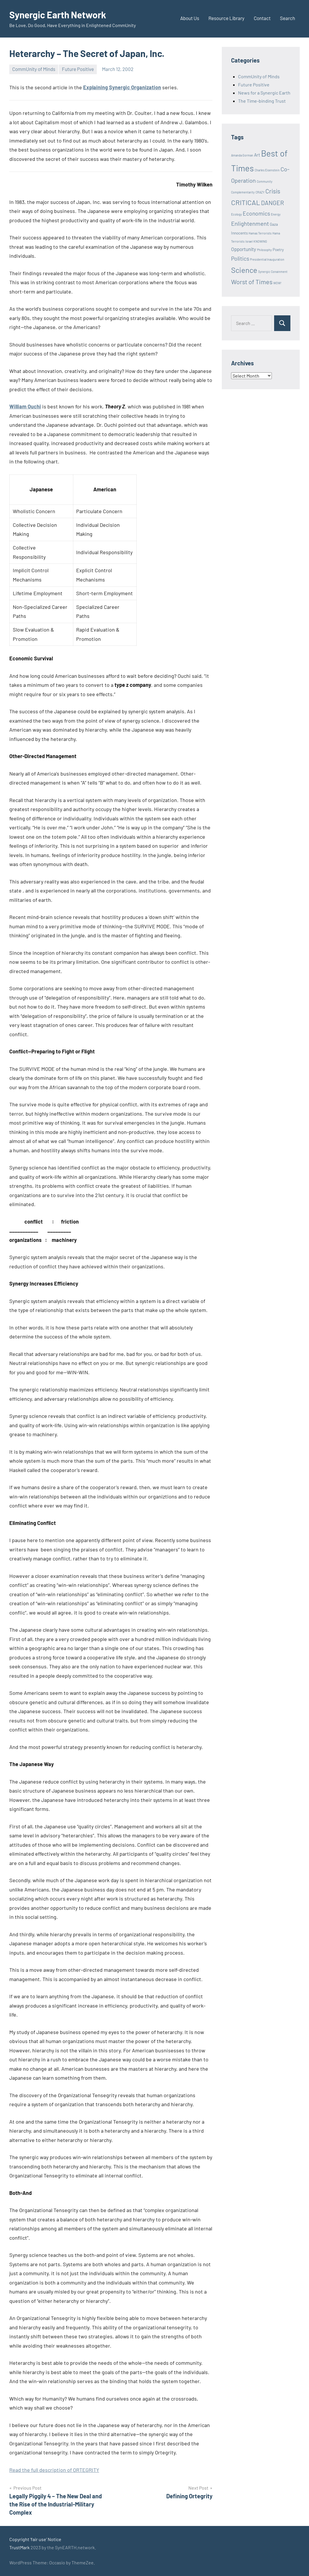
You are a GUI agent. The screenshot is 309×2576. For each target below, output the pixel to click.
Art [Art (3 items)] (257, 154)
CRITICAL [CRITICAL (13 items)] (245, 202)
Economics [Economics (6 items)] (256, 213)
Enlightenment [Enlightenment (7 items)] (250, 223)
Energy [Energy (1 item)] (276, 214)
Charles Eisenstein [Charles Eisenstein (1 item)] (267, 170)
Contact (262, 18)
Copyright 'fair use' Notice (35, 2539)
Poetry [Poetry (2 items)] (278, 249)
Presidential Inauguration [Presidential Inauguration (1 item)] (267, 259)
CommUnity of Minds (33, 69)
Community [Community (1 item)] (264, 181)
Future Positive (78, 69)
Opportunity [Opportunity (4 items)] (243, 249)
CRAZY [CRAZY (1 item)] (260, 192)
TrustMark (19, 2547)
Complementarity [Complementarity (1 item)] (243, 192)
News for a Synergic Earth (264, 92)
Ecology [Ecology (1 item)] (236, 214)
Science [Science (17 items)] (244, 269)
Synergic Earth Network (58, 14)
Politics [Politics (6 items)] (240, 258)
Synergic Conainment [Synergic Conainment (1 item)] (272, 271)
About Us (189, 18)
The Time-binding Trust (262, 101)
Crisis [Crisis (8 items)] (272, 191)
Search (287, 18)
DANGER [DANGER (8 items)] (272, 202)
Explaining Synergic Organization (122, 87)
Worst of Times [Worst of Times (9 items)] (251, 281)
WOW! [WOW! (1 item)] (277, 283)
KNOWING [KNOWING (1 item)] (260, 241)
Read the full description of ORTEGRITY (54, 2470)
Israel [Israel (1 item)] (249, 241)
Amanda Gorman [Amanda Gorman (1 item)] (242, 155)
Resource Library (226, 18)
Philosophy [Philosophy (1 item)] (264, 250)
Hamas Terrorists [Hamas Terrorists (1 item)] (260, 233)
